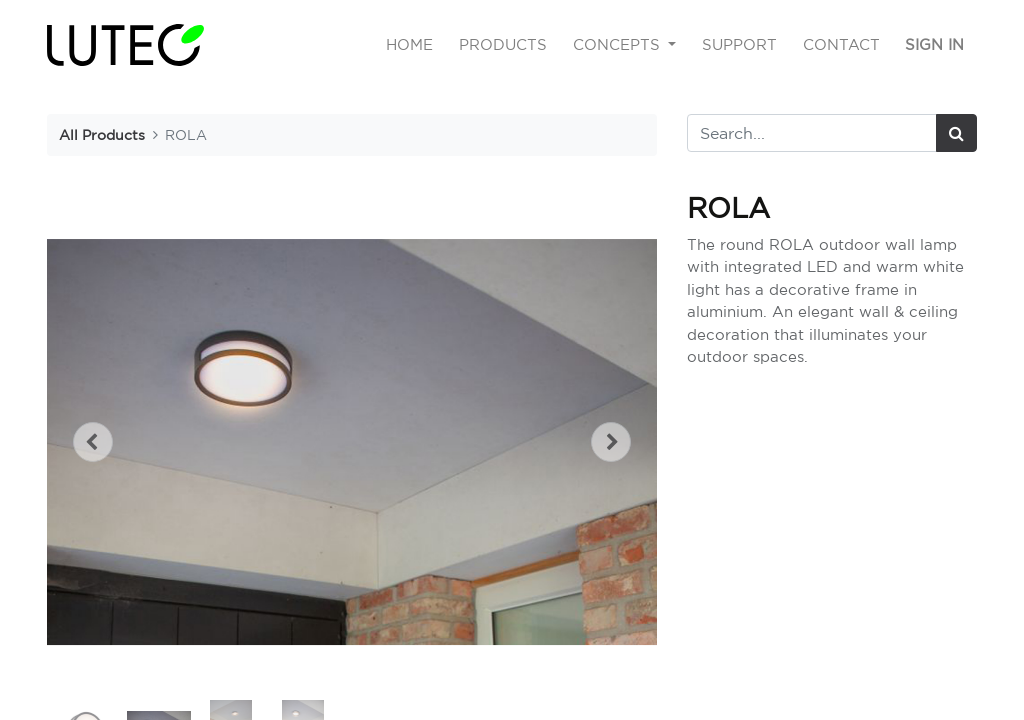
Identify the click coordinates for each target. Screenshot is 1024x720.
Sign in (934, 44)
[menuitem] (410, 45)
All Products (102, 134)
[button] (92, 442)
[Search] (956, 133)
